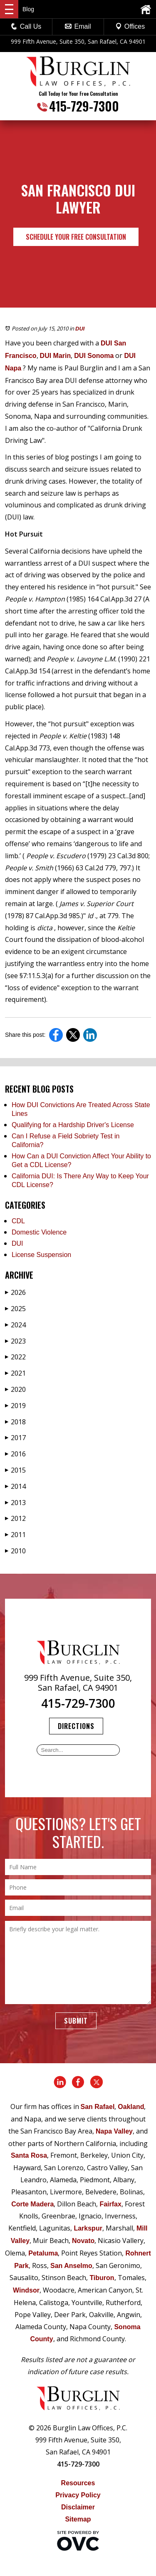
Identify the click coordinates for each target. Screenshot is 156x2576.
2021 (15, 1373)
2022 (15, 1356)
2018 (15, 1421)
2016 (15, 1453)
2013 (15, 1502)
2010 (15, 1550)
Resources (78, 2483)
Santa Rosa (29, 2155)
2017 (15, 1437)
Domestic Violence (39, 1232)
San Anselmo (71, 2265)
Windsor (26, 2290)
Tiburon (101, 2277)
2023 (15, 1341)
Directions (76, 1726)
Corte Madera (32, 2204)
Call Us (26, 26)
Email (78, 26)
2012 (15, 1518)
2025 (15, 1308)
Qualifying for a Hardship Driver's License (73, 1124)
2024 (15, 1324)
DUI (79, 328)
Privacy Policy (78, 2495)
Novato (83, 2240)
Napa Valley (114, 2131)
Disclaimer (78, 2507)
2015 (15, 1470)
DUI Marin (55, 355)
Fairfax (110, 2204)
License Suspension (41, 1254)
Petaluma (43, 2253)
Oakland (131, 2106)
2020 (15, 1389)
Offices (130, 26)
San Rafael (98, 2106)
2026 (15, 1292)
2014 (15, 1486)
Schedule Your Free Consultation (76, 237)
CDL (18, 1221)
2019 (15, 1405)
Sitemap (78, 2519)
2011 (15, 1534)
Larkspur (88, 2228)
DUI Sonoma (94, 355)
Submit (76, 2021)
